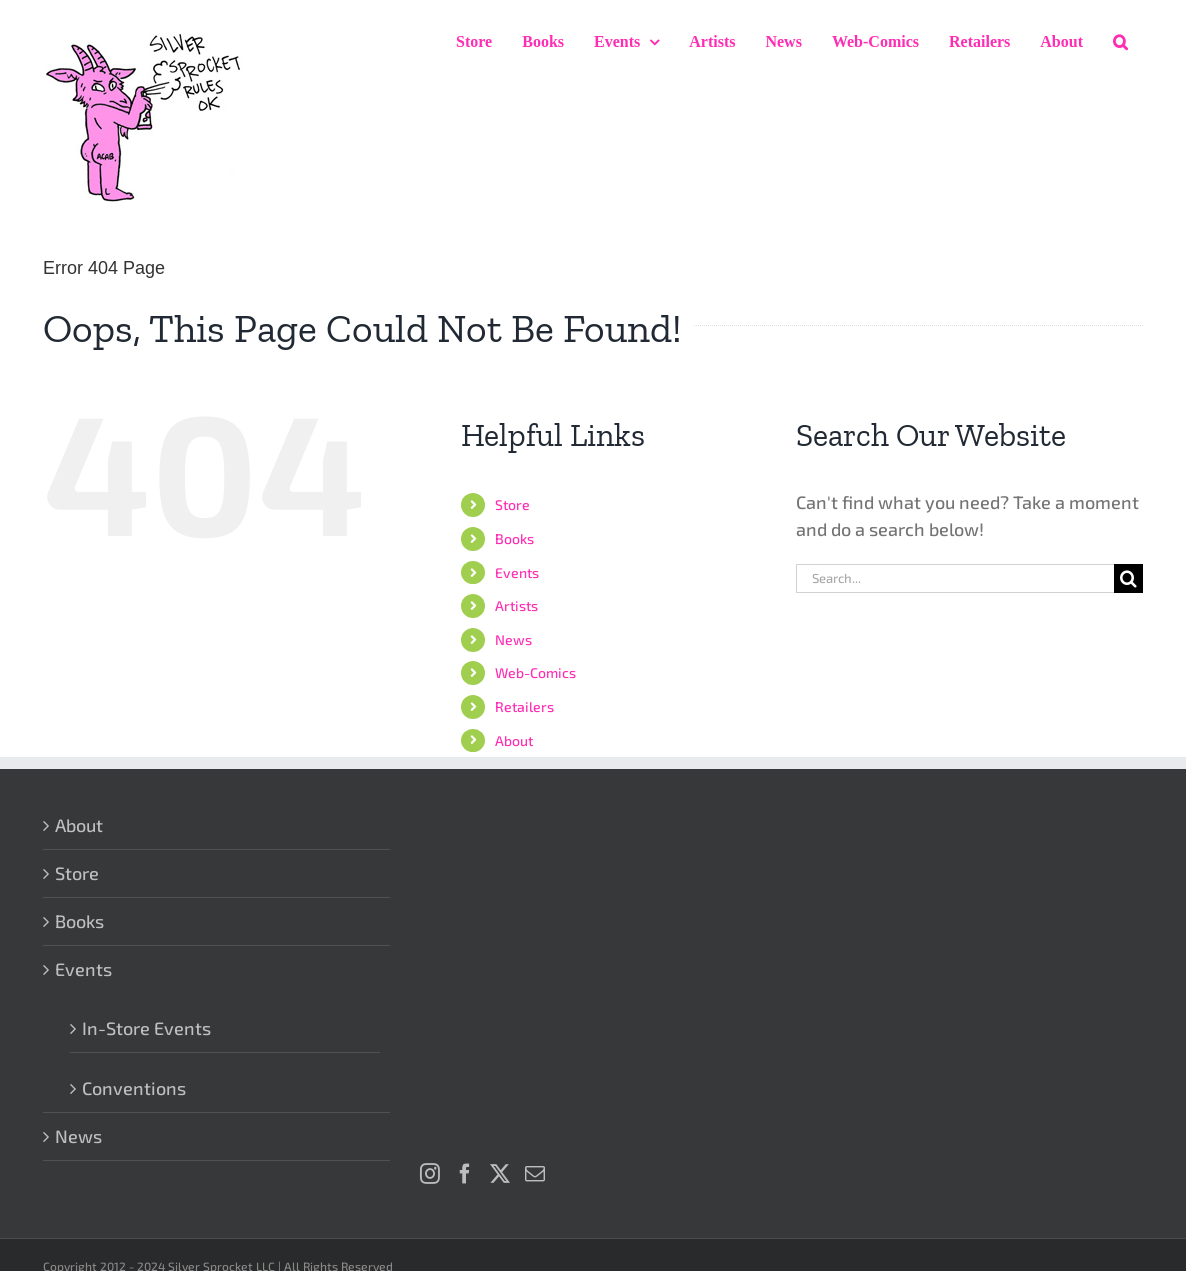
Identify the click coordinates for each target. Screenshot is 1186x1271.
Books (514, 538)
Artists (516, 605)
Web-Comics (535, 672)
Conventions (134, 1088)
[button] (1120, 42)
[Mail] (535, 1174)
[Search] (1128, 578)
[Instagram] (430, 1174)
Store (512, 504)
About (514, 740)
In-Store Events (146, 1028)
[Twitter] (500, 1174)
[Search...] (955, 578)
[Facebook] (465, 1174)
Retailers (524, 706)
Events (517, 572)
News (513, 639)
